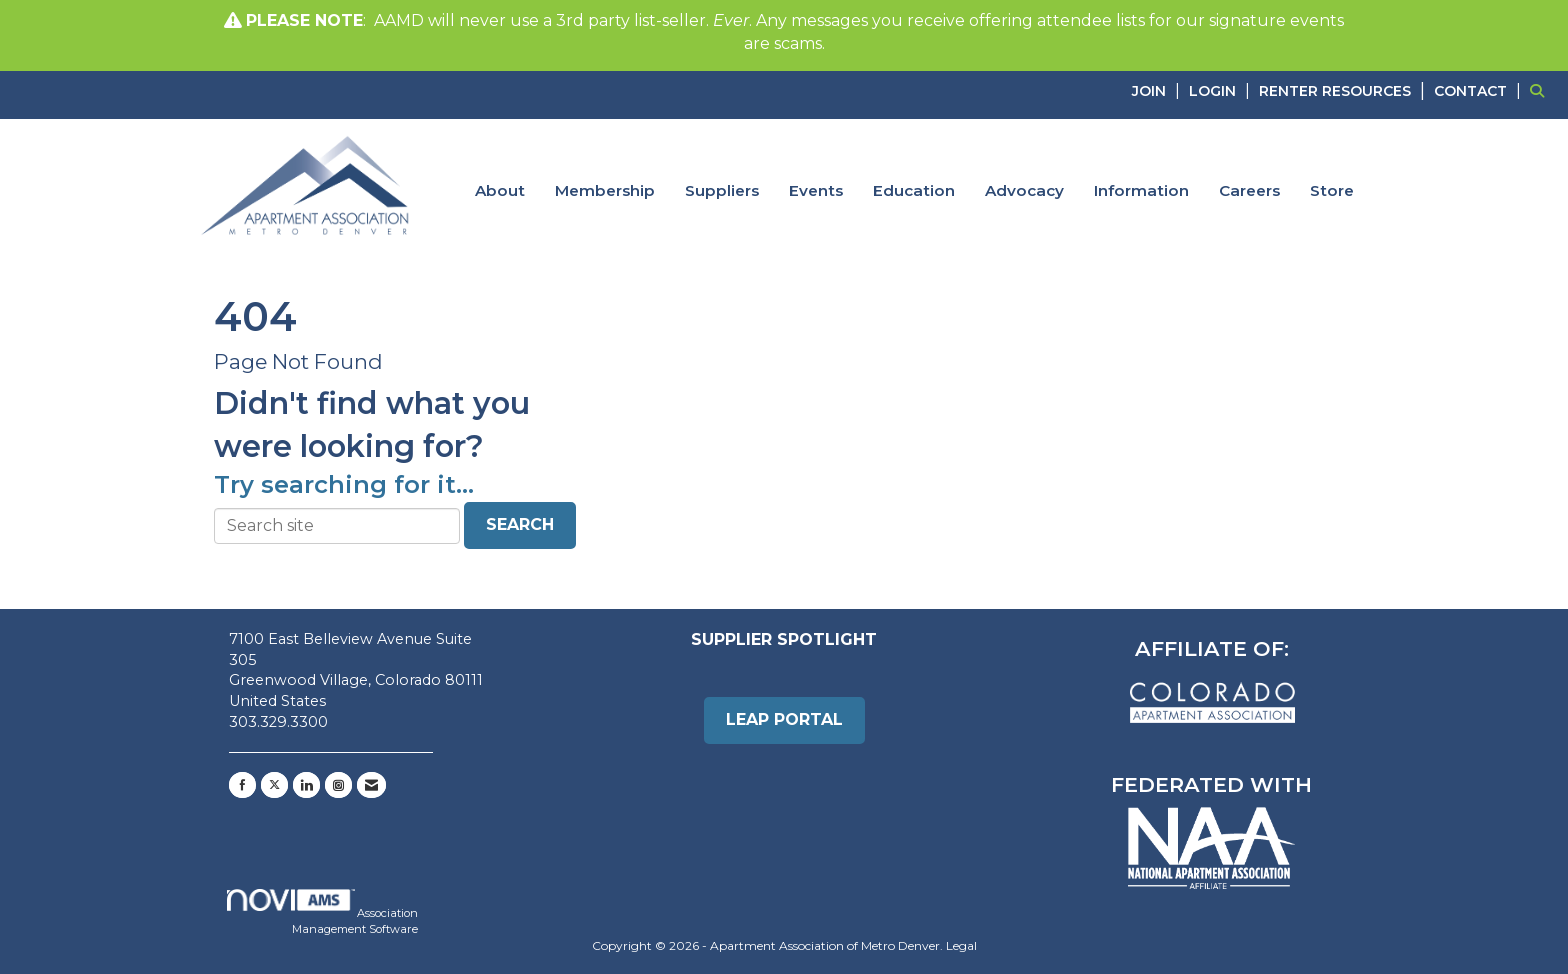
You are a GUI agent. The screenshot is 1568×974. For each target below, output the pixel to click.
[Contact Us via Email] (371, 785)
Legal (961, 945)
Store (1332, 190)
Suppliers (722, 190)
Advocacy (1024, 190)
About (500, 190)
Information (1141, 190)
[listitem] (1158, 90)
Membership (605, 190)
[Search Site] (1541, 90)
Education (914, 190)
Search (520, 524)
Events (816, 190)
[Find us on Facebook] (242, 785)
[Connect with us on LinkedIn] (306, 785)
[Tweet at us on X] (274, 785)
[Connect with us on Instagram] (338, 785)
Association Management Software (322, 912)
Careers (1249, 190)
